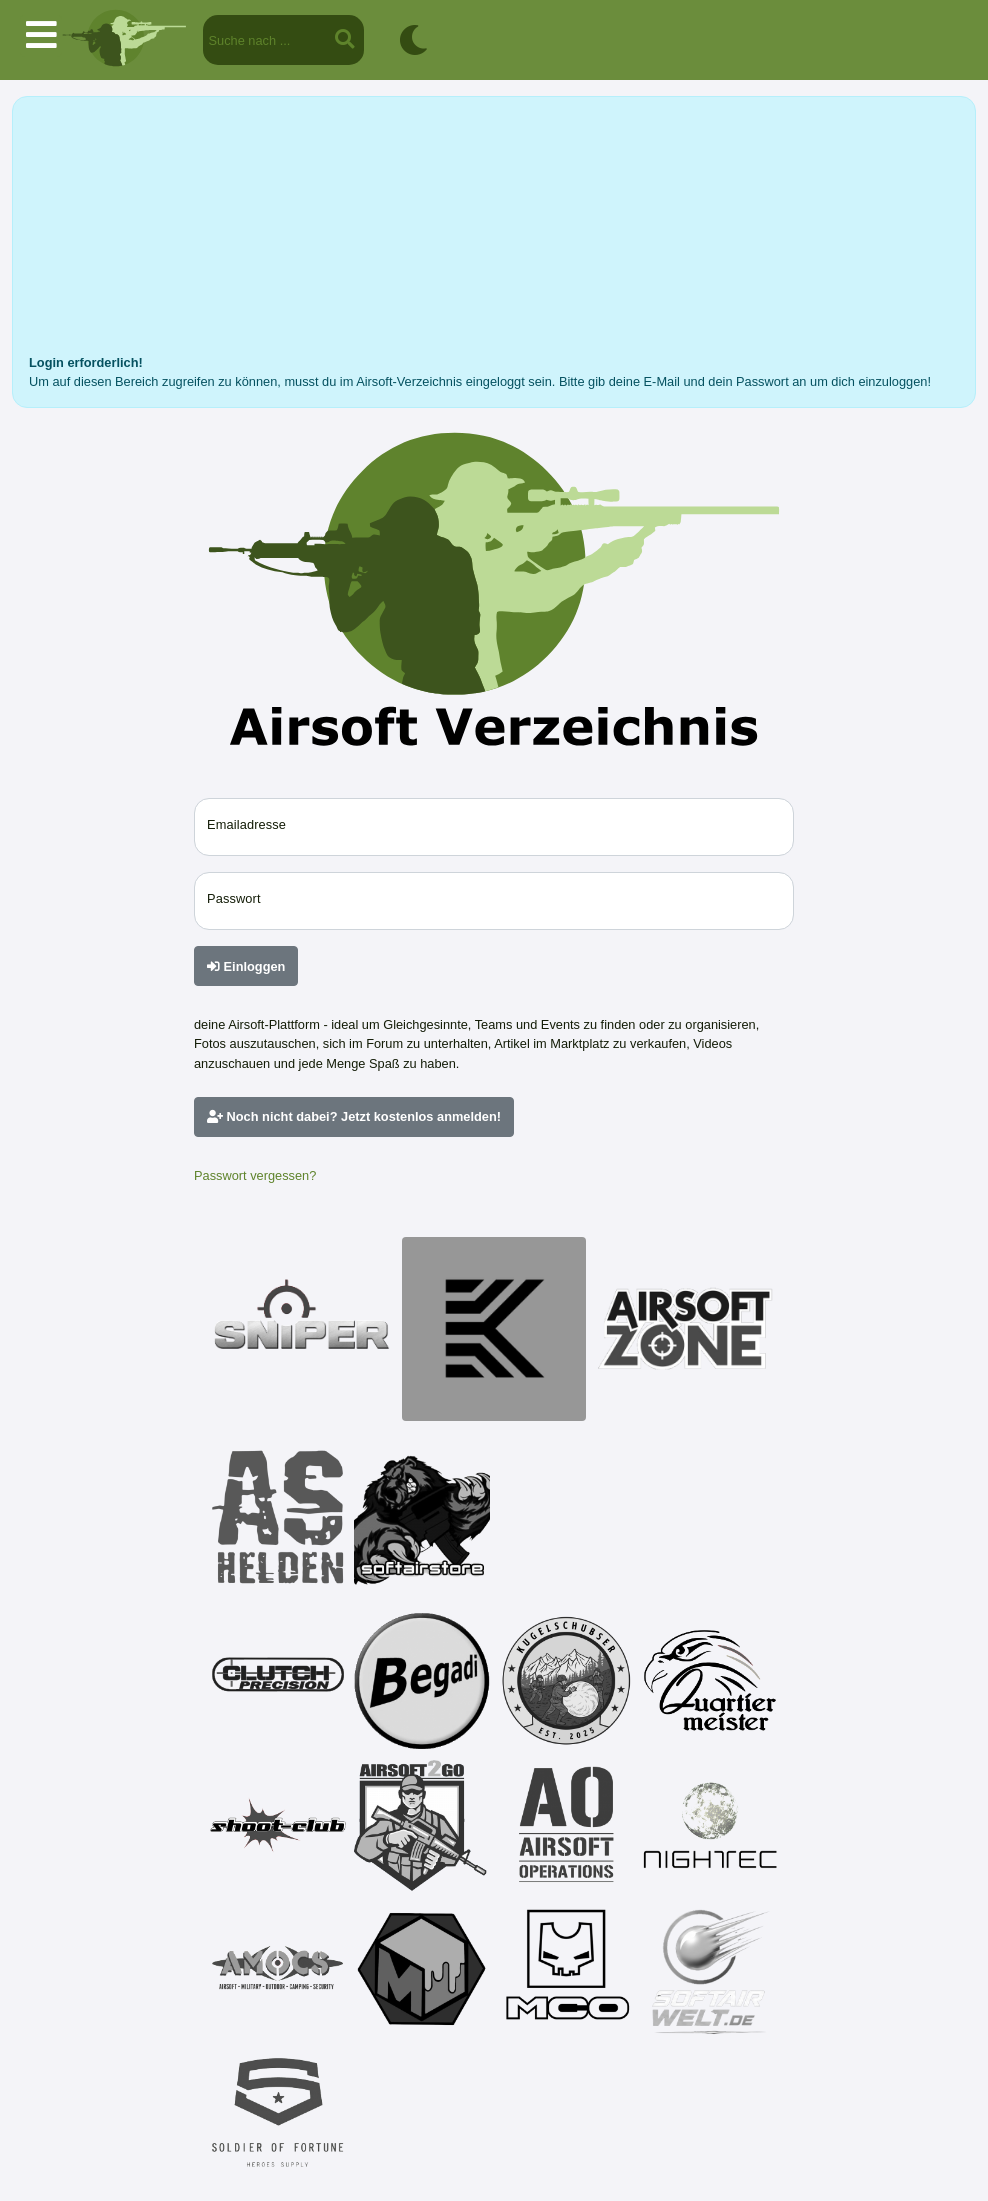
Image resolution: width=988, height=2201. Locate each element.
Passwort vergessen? (255, 1175)
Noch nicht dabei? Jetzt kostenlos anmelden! (354, 1116)
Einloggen (246, 966)
